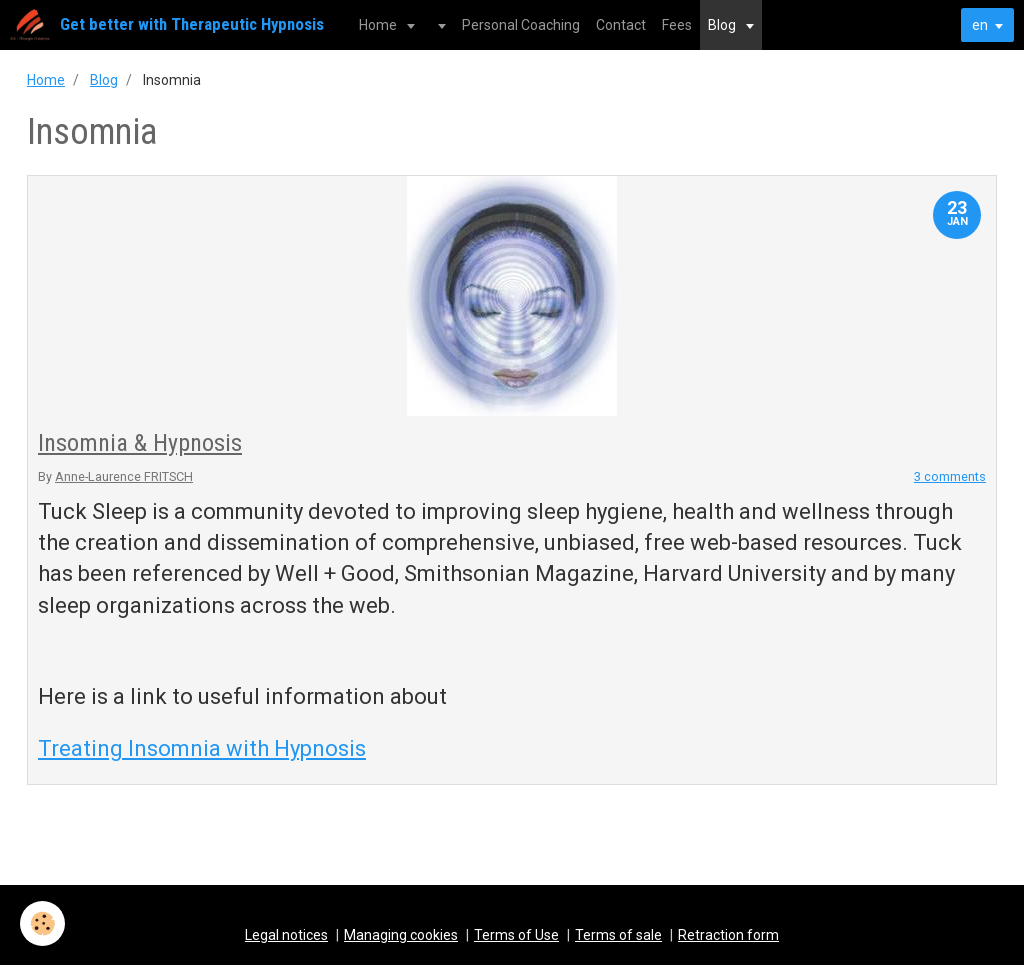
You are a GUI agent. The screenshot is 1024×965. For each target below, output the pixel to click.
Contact (621, 25)
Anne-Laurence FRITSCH (124, 476)
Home (379, 25)
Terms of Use (516, 935)
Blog (723, 25)
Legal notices (286, 935)
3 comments (950, 476)
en (980, 25)
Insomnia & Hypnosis (140, 443)
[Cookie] (42, 923)
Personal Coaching (521, 25)
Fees (677, 25)
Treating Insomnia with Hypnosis (202, 748)
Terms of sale (618, 935)
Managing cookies (401, 935)
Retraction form (728, 935)
